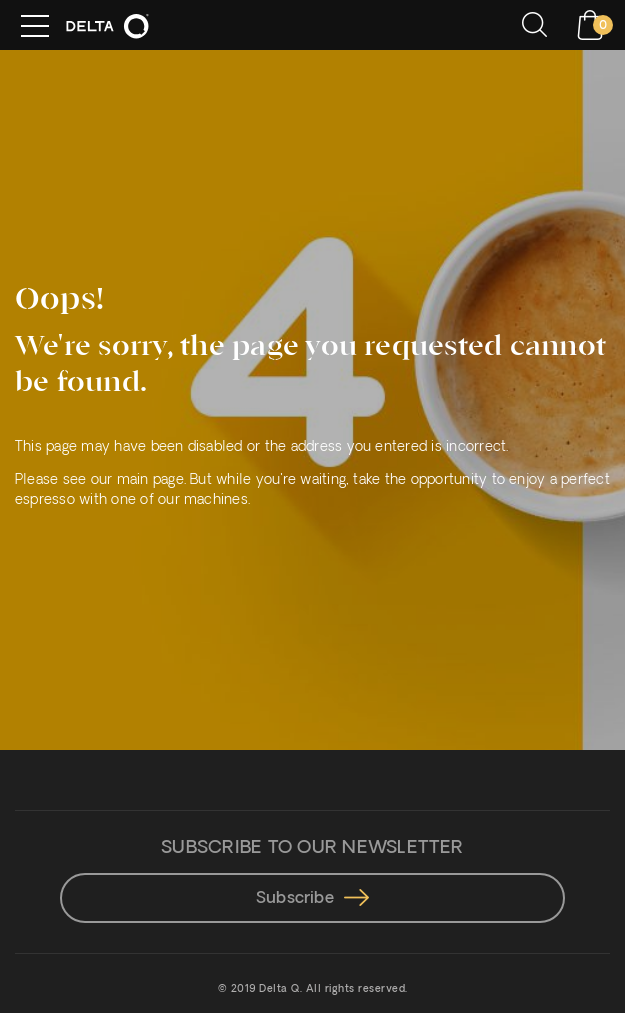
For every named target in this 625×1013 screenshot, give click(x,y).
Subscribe (312, 899)
